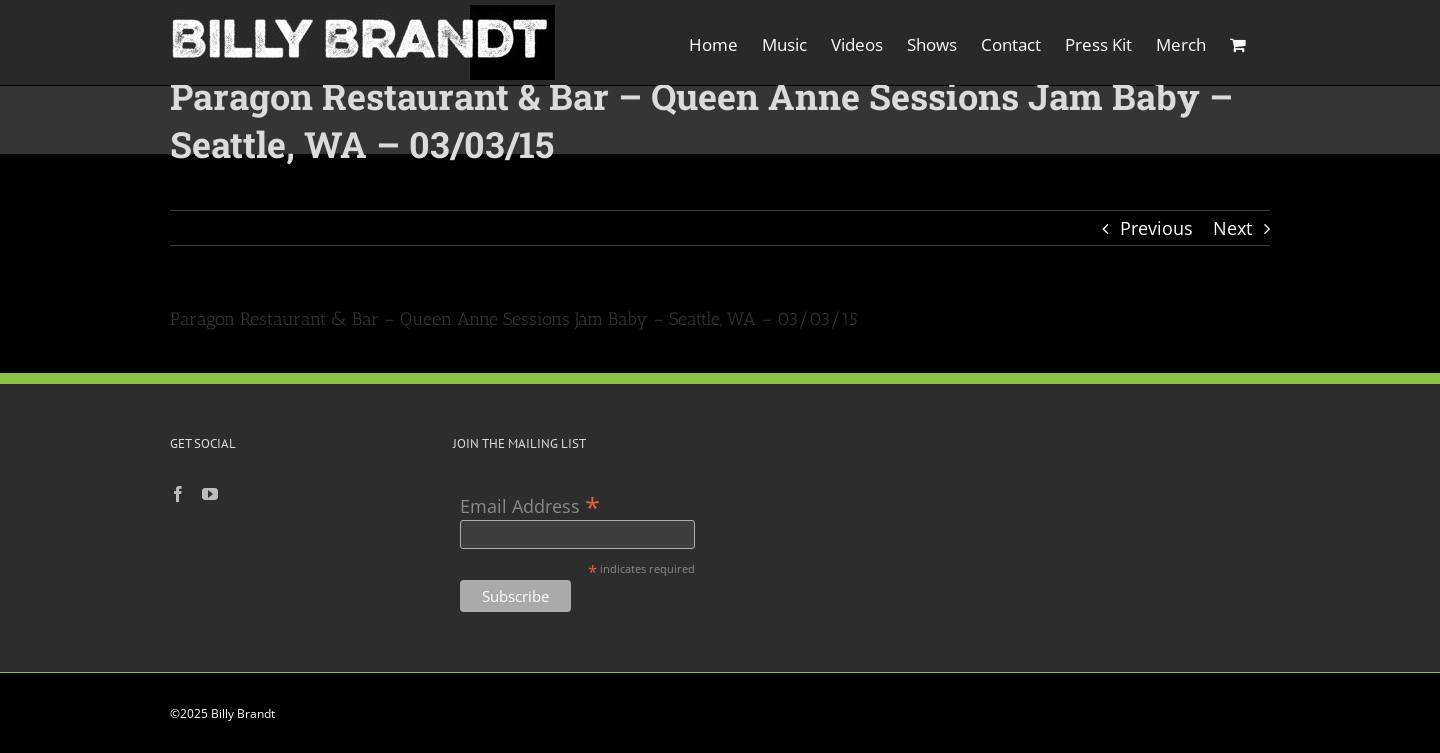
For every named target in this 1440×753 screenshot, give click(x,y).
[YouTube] (210, 494)
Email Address (530, 504)
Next (1232, 228)
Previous (1156, 228)
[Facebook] (178, 494)
